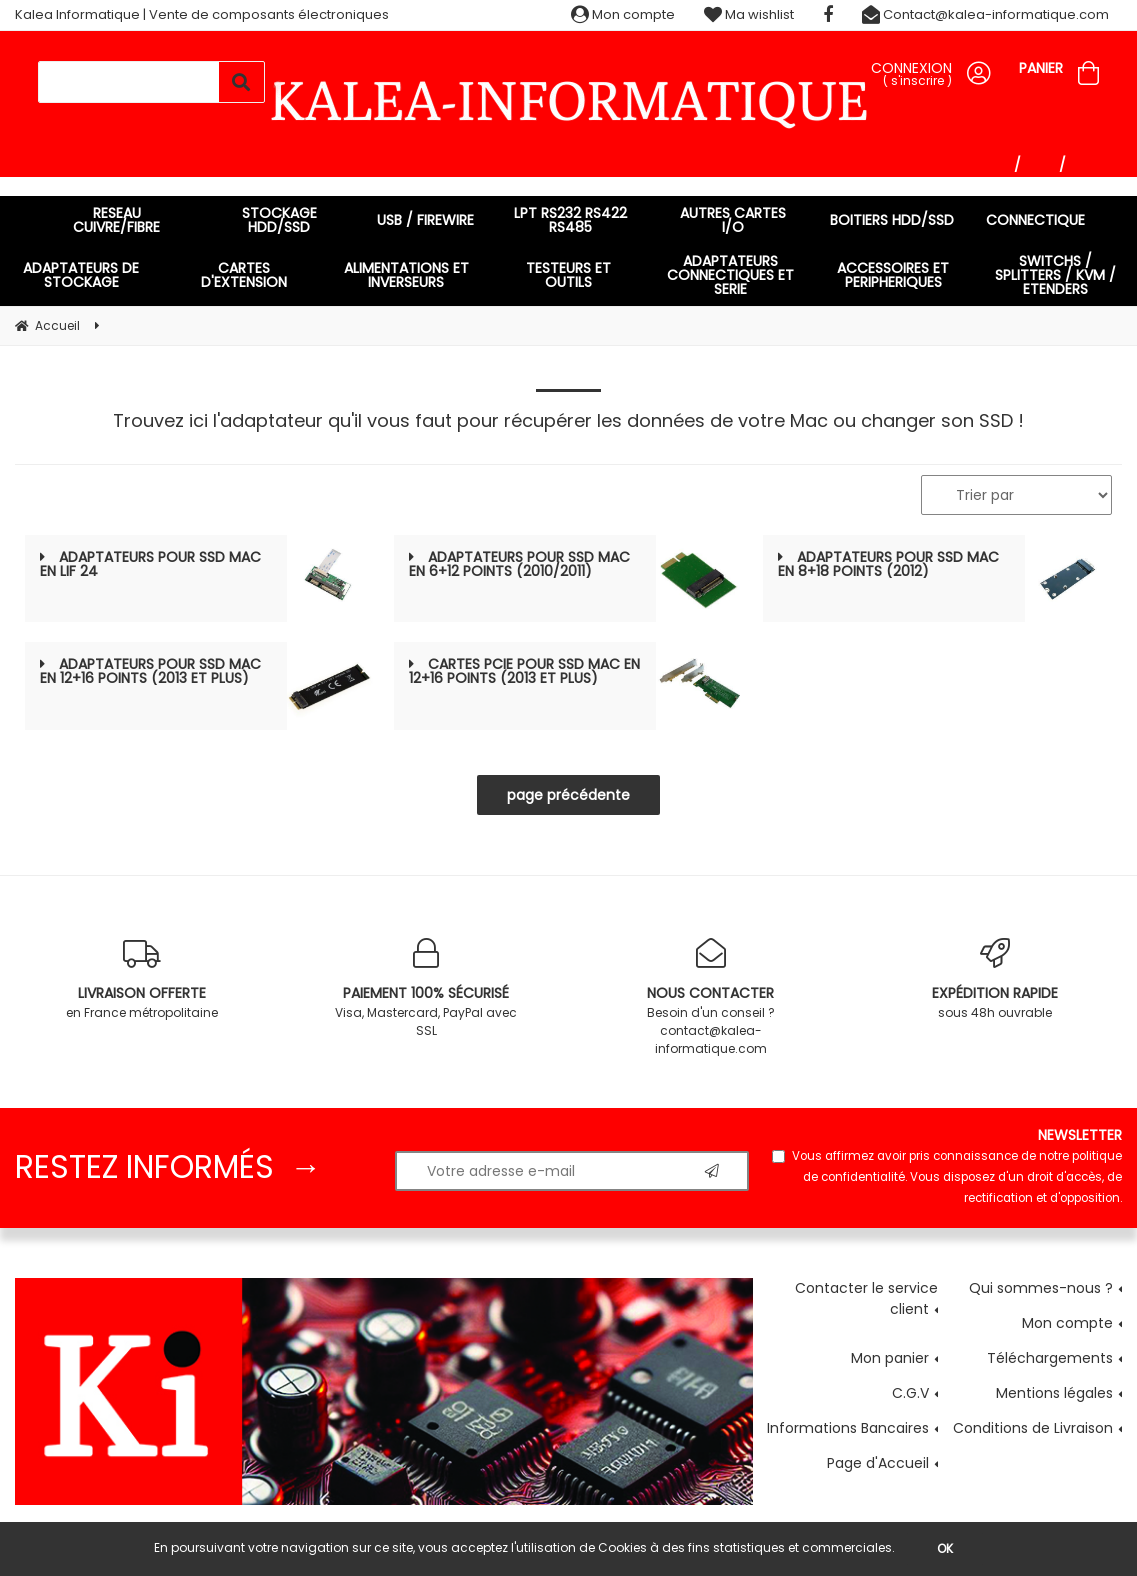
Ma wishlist (749, 14)
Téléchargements (1050, 1358)
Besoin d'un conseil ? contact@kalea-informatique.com (711, 997)
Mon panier (890, 1358)
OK (945, 1548)
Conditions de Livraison (1033, 1428)
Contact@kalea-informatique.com (985, 14)
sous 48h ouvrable (995, 979)
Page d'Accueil (878, 1463)
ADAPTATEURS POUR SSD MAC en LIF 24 (150, 564)
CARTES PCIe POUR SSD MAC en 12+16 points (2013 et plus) (524, 671)
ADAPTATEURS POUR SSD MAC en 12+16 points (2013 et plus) (150, 671)
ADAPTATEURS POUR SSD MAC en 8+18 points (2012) (888, 564)
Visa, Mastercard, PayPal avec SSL (426, 988)
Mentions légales (1054, 1393)
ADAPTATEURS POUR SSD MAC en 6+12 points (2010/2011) (519, 564)
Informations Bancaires (848, 1428)
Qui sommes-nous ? (1041, 1288)
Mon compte (623, 14)
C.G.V (910, 1393)
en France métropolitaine (142, 979)
